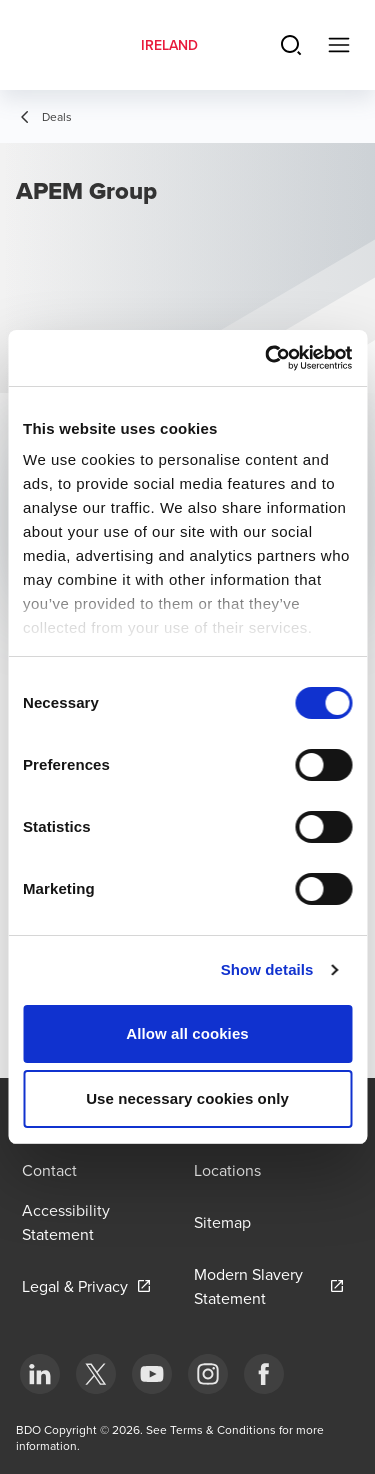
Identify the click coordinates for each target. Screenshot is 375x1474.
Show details (267, 969)
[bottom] (40, 1374)
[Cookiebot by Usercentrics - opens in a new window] (267, 358)
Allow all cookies (187, 1033)
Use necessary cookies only (187, 1098)
